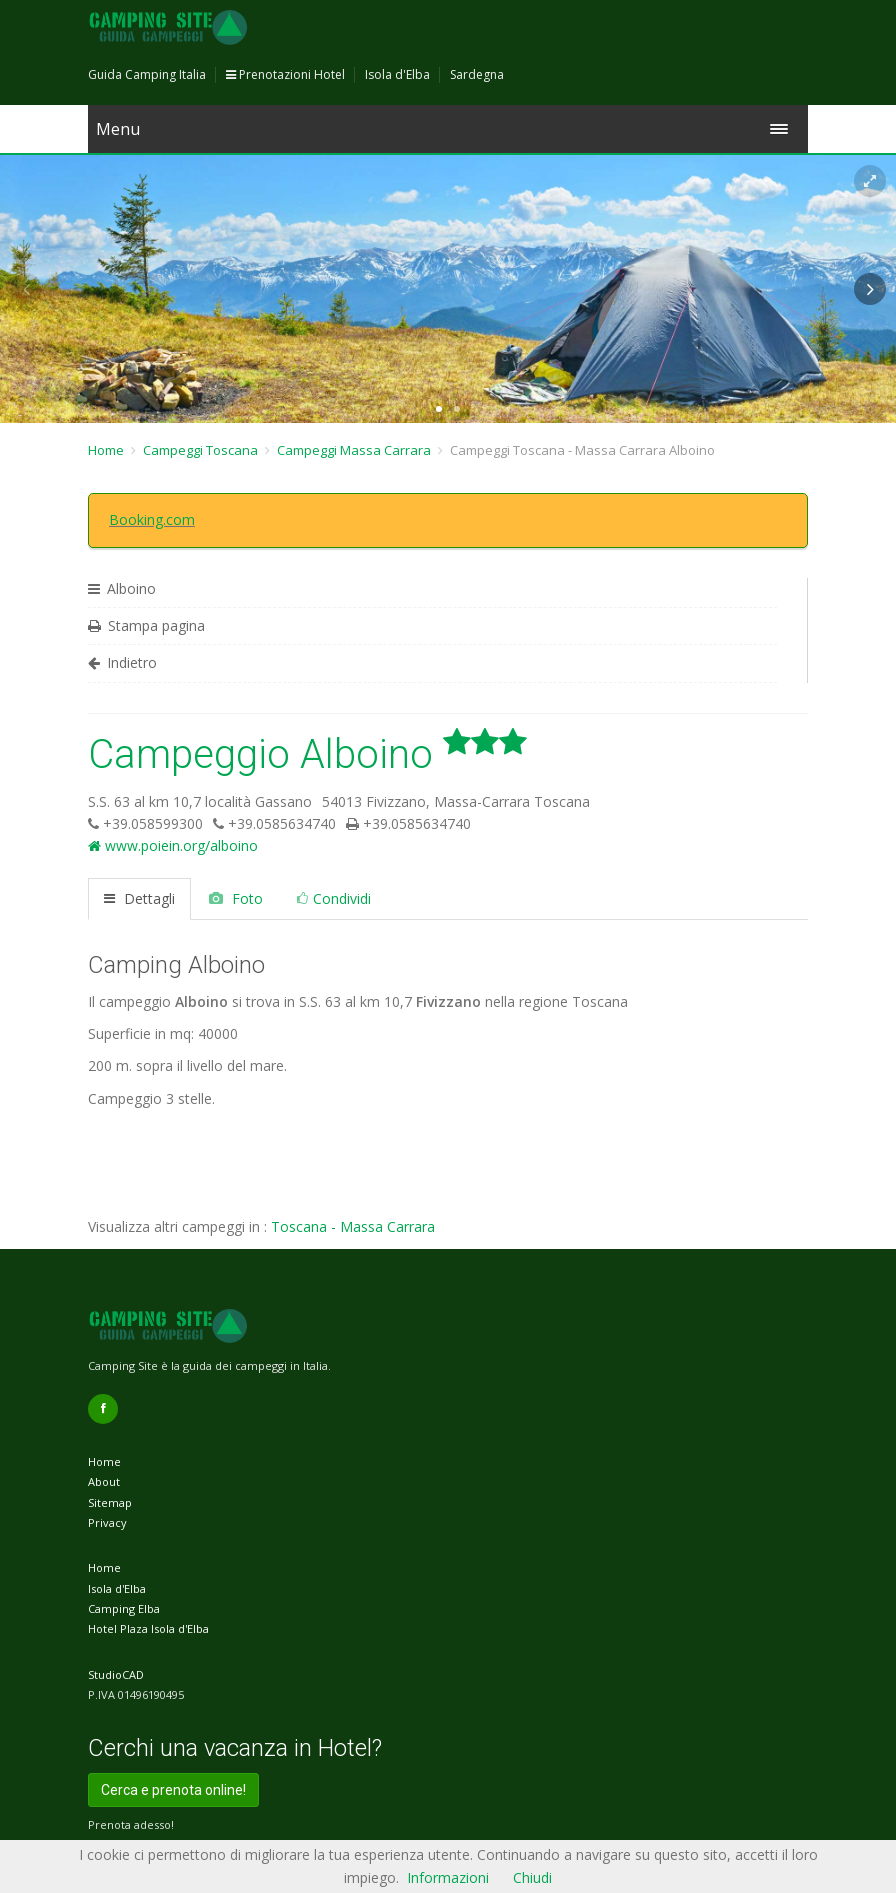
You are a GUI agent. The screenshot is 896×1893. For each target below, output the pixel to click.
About (104, 1481)
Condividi (334, 898)
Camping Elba (124, 1608)
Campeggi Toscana (200, 450)
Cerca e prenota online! (173, 1790)
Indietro (122, 662)
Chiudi (532, 1877)
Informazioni (448, 1877)
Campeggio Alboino (307, 754)
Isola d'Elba (397, 74)
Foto (236, 898)
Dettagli (139, 898)
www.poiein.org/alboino (173, 845)
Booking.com (152, 519)
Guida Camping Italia (147, 74)
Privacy (107, 1522)
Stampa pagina (146, 625)
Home (106, 450)
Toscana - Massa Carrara (353, 1226)
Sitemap (110, 1502)
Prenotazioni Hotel (285, 74)
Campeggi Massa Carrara (354, 450)
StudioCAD (116, 1674)
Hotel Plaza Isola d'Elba (148, 1628)
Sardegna (477, 74)
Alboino (122, 588)
